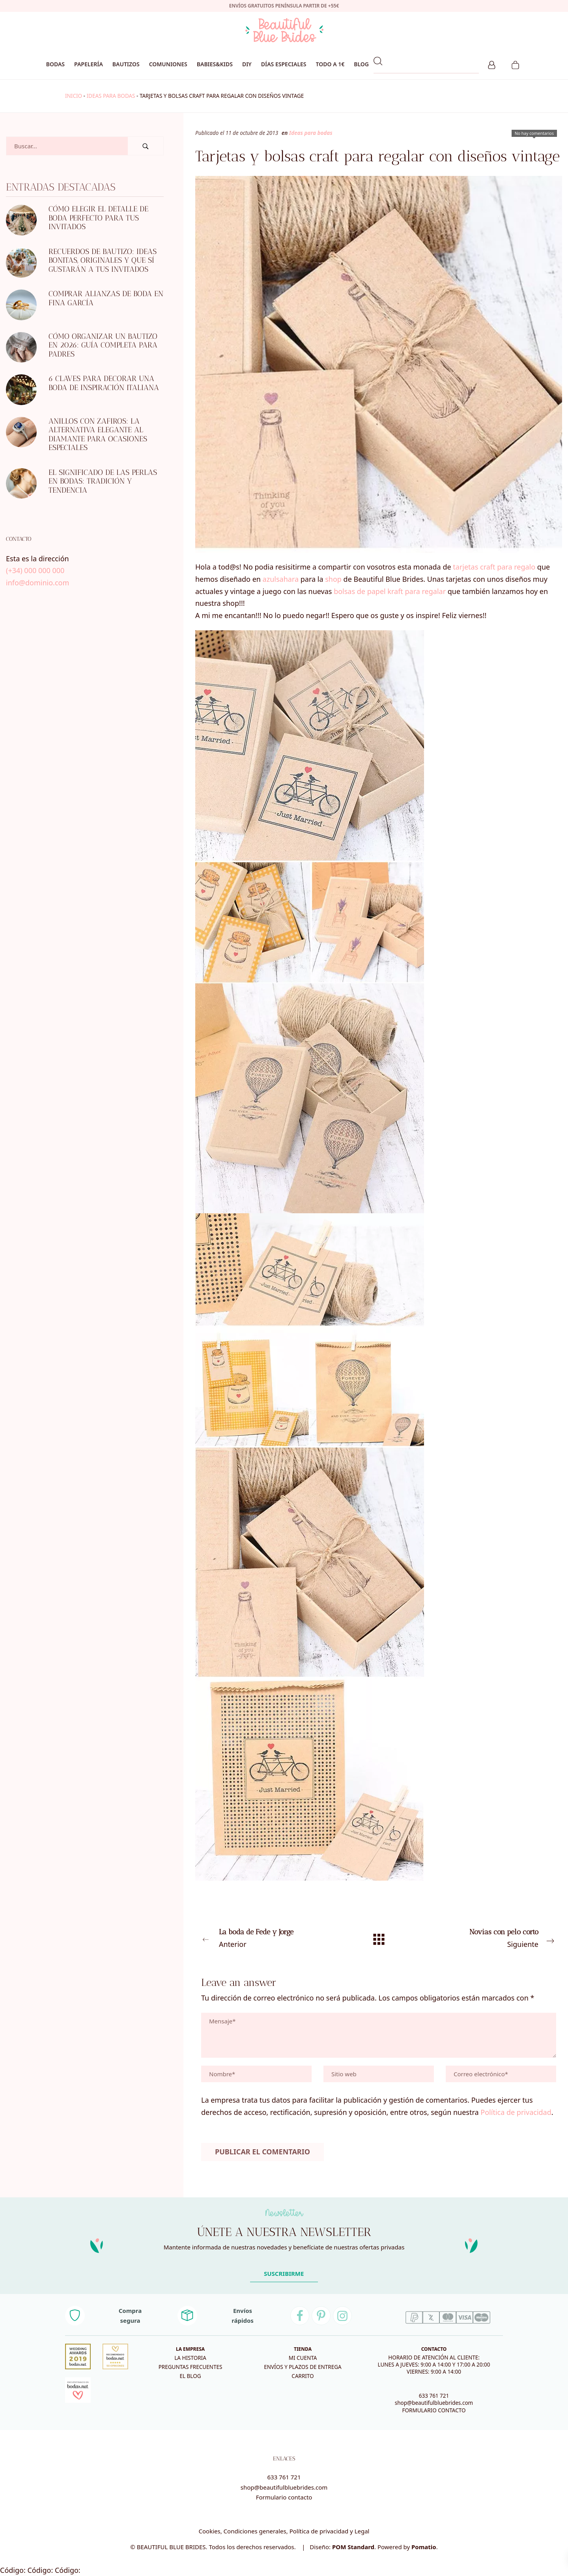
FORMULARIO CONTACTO (433, 2410)
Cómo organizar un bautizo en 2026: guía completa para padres (103, 345)
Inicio (73, 95)
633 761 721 (434, 2395)
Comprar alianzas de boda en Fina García (106, 298)
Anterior (268, 1937)
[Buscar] (145, 146)
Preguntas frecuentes (190, 2367)
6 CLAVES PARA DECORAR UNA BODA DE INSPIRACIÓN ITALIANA (104, 383)
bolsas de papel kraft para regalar (390, 591)
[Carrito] (515, 63)
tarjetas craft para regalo (494, 567)
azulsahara (281, 579)
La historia (190, 2357)
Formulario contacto (284, 2497)
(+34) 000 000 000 (35, 570)
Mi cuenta (303, 2357)
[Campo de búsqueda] (67, 146)
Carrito (302, 2376)
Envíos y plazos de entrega (302, 2367)
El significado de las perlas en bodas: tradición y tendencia (103, 481)
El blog (190, 2376)
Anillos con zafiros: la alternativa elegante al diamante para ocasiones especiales (98, 434)
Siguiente (489, 1937)
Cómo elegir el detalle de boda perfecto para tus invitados (98, 217)
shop (333, 579)
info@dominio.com (37, 582)
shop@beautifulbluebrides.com (434, 2402)
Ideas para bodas (110, 95)
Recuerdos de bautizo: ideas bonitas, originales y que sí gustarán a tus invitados (103, 260)
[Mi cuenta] (491, 63)
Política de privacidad (515, 2112)
